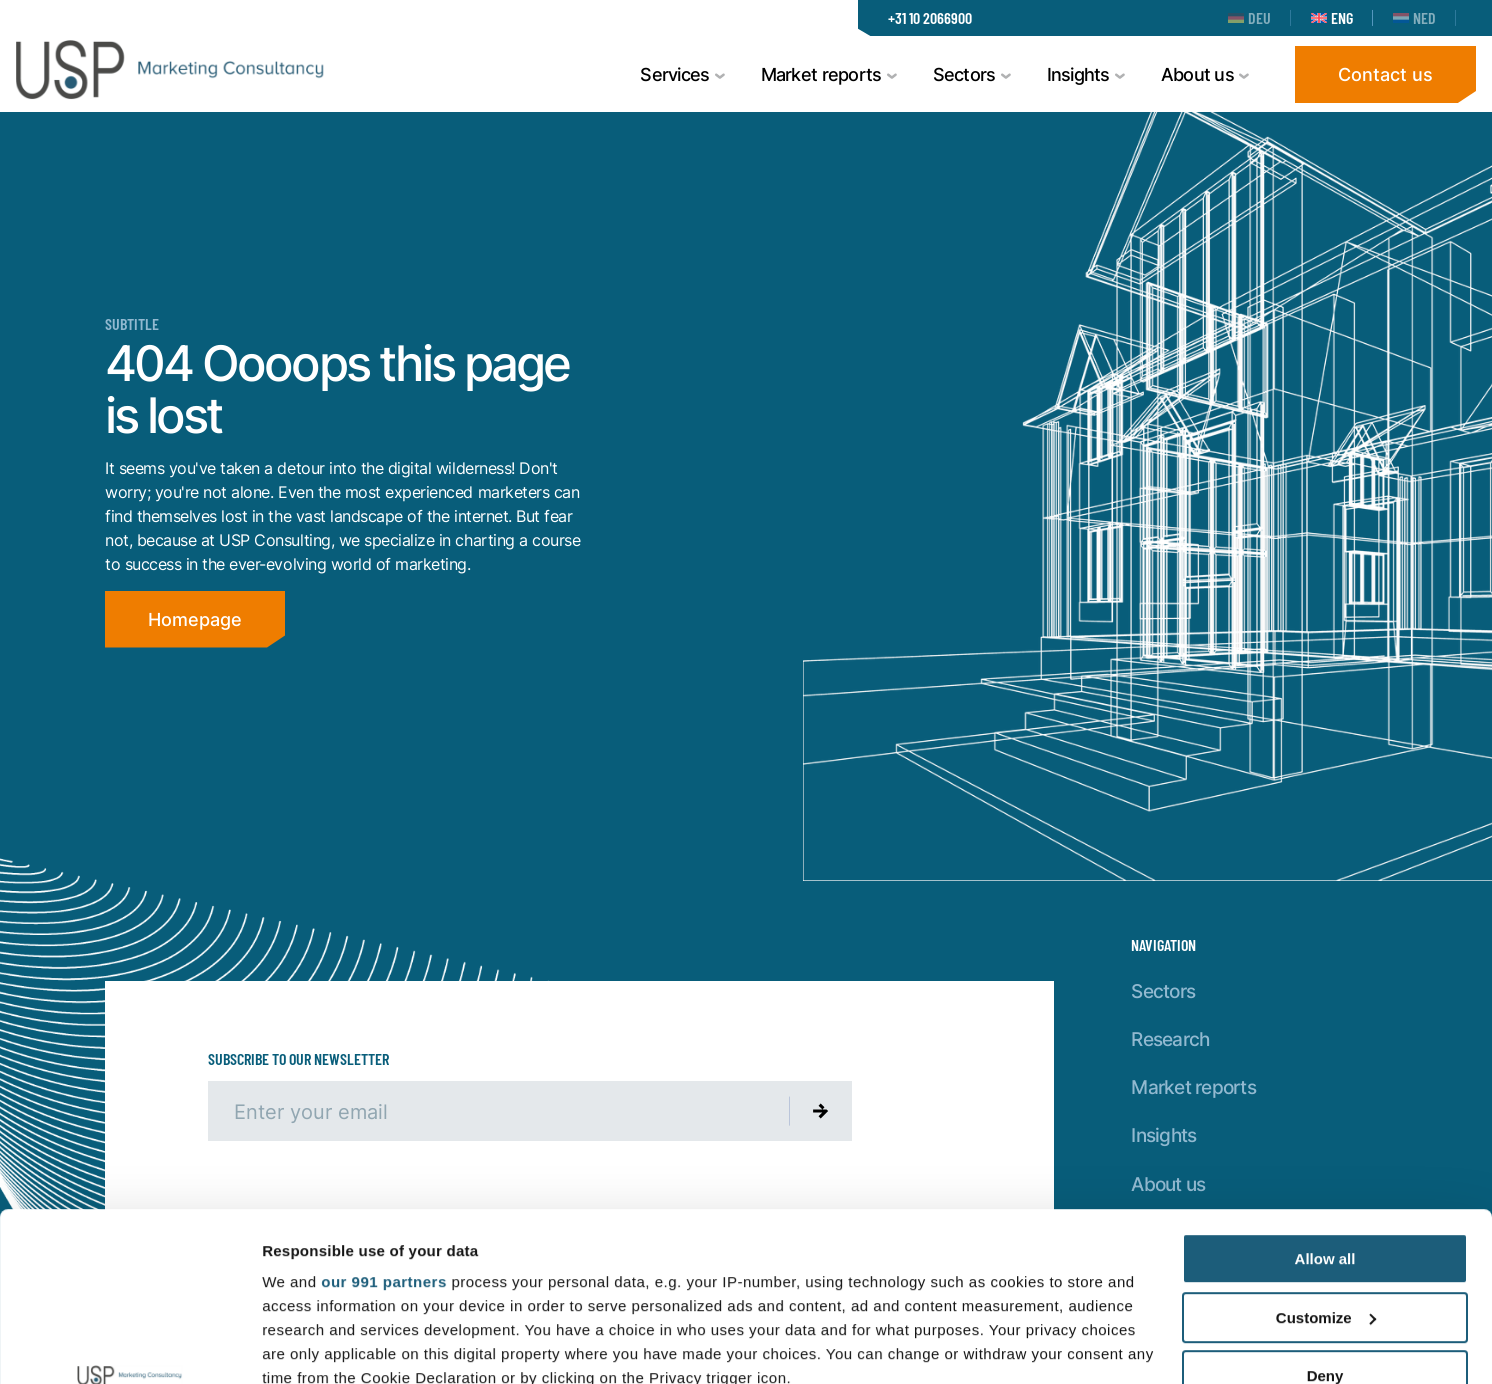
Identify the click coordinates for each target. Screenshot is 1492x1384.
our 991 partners (384, 1123)
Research (1170, 1038)
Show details (308, 1344)
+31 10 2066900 (930, 17)
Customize (1326, 1159)
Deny (1325, 1217)
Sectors (1163, 990)
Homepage (195, 619)
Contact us (1385, 74)
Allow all (1325, 1100)
